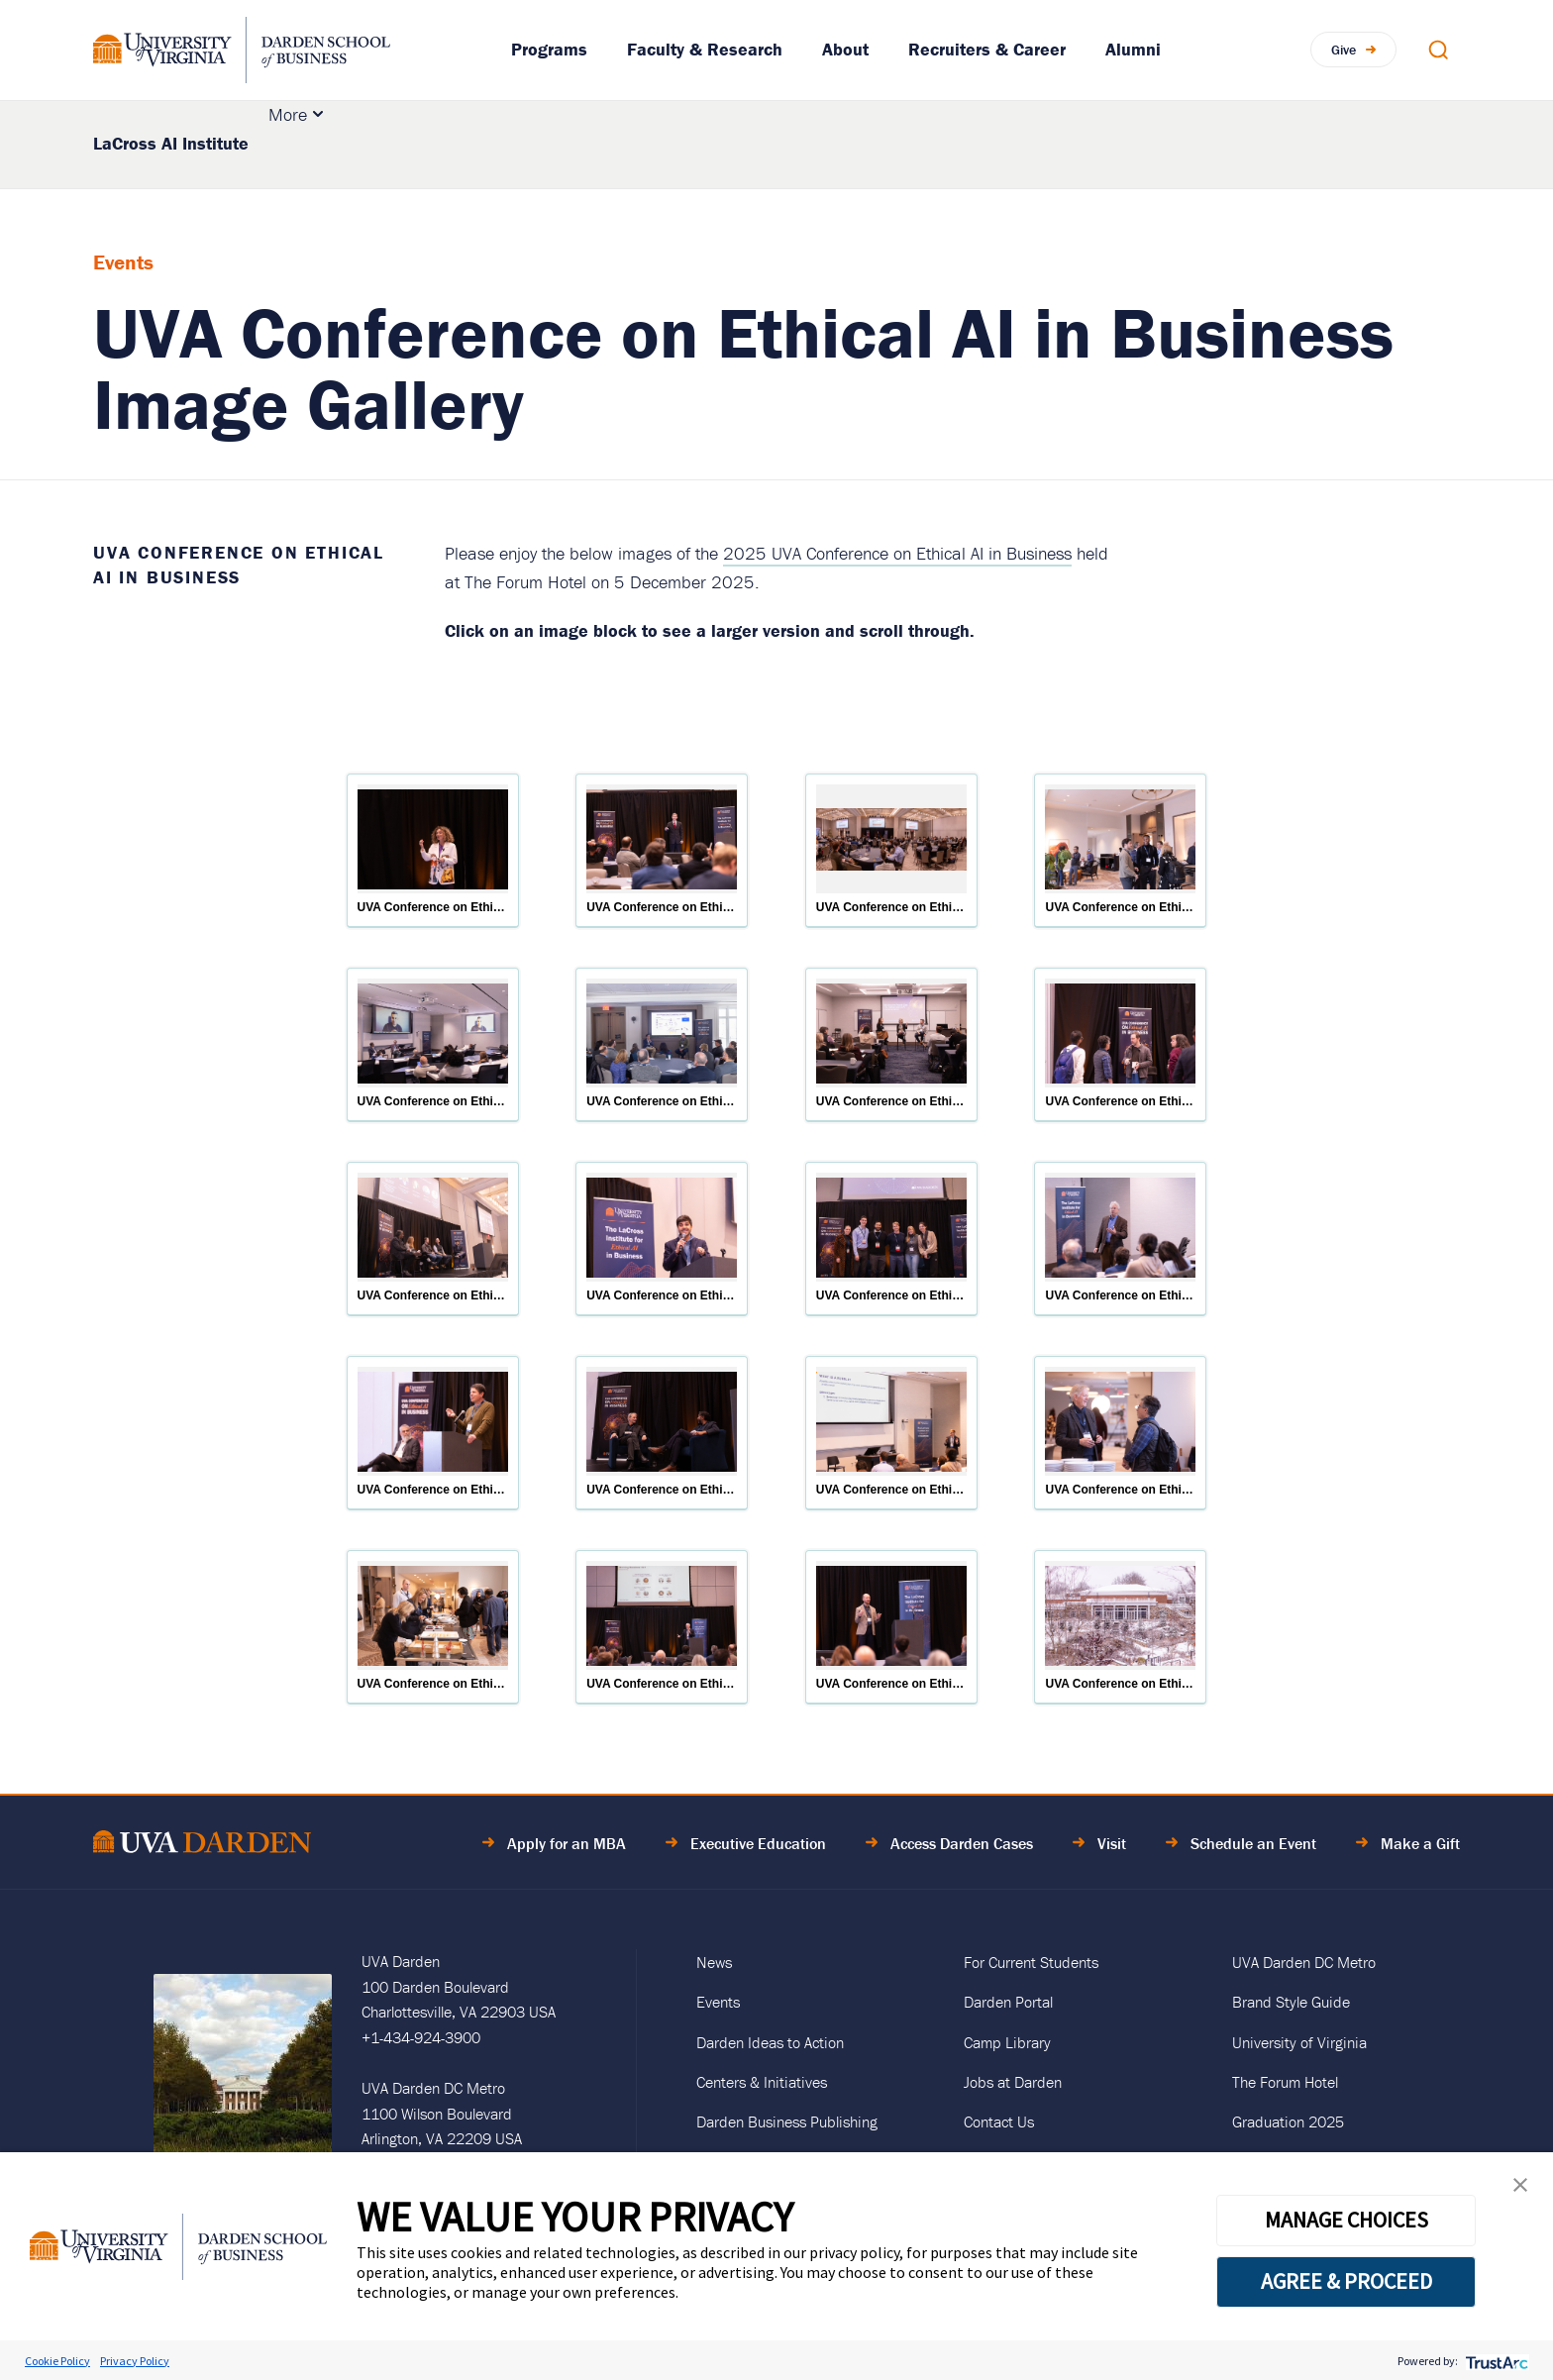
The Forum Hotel (1285, 2082)
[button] (1520, 2189)
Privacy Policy (134, 2360)
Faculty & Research (704, 49)
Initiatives (675, 144)
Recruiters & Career (987, 49)
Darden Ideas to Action (770, 2042)
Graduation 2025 (1288, 2121)
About (845, 49)
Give (1343, 49)
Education (325, 144)
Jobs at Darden (1013, 2082)
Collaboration (799, 144)
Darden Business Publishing (787, 2121)
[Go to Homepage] (241, 50)
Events (1117, 144)
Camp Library (1007, 2042)
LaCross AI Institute (171, 143)
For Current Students (1031, 1962)
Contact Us (999, 2121)
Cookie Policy (57, 2360)
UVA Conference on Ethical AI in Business (238, 564)
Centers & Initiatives (761, 2082)
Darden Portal (1008, 2002)
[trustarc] (1495, 2360)
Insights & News (970, 144)
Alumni (1133, 49)
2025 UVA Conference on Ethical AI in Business (897, 553)
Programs (549, 49)
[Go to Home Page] (202, 1844)
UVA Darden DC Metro (1304, 1962)
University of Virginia (1299, 2042)
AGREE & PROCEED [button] (1346, 2281)
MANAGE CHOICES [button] (1346, 2219)
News (714, 1962)
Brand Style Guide (1291, 2002)
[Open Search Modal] (1438, 49)
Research (541, 144)
